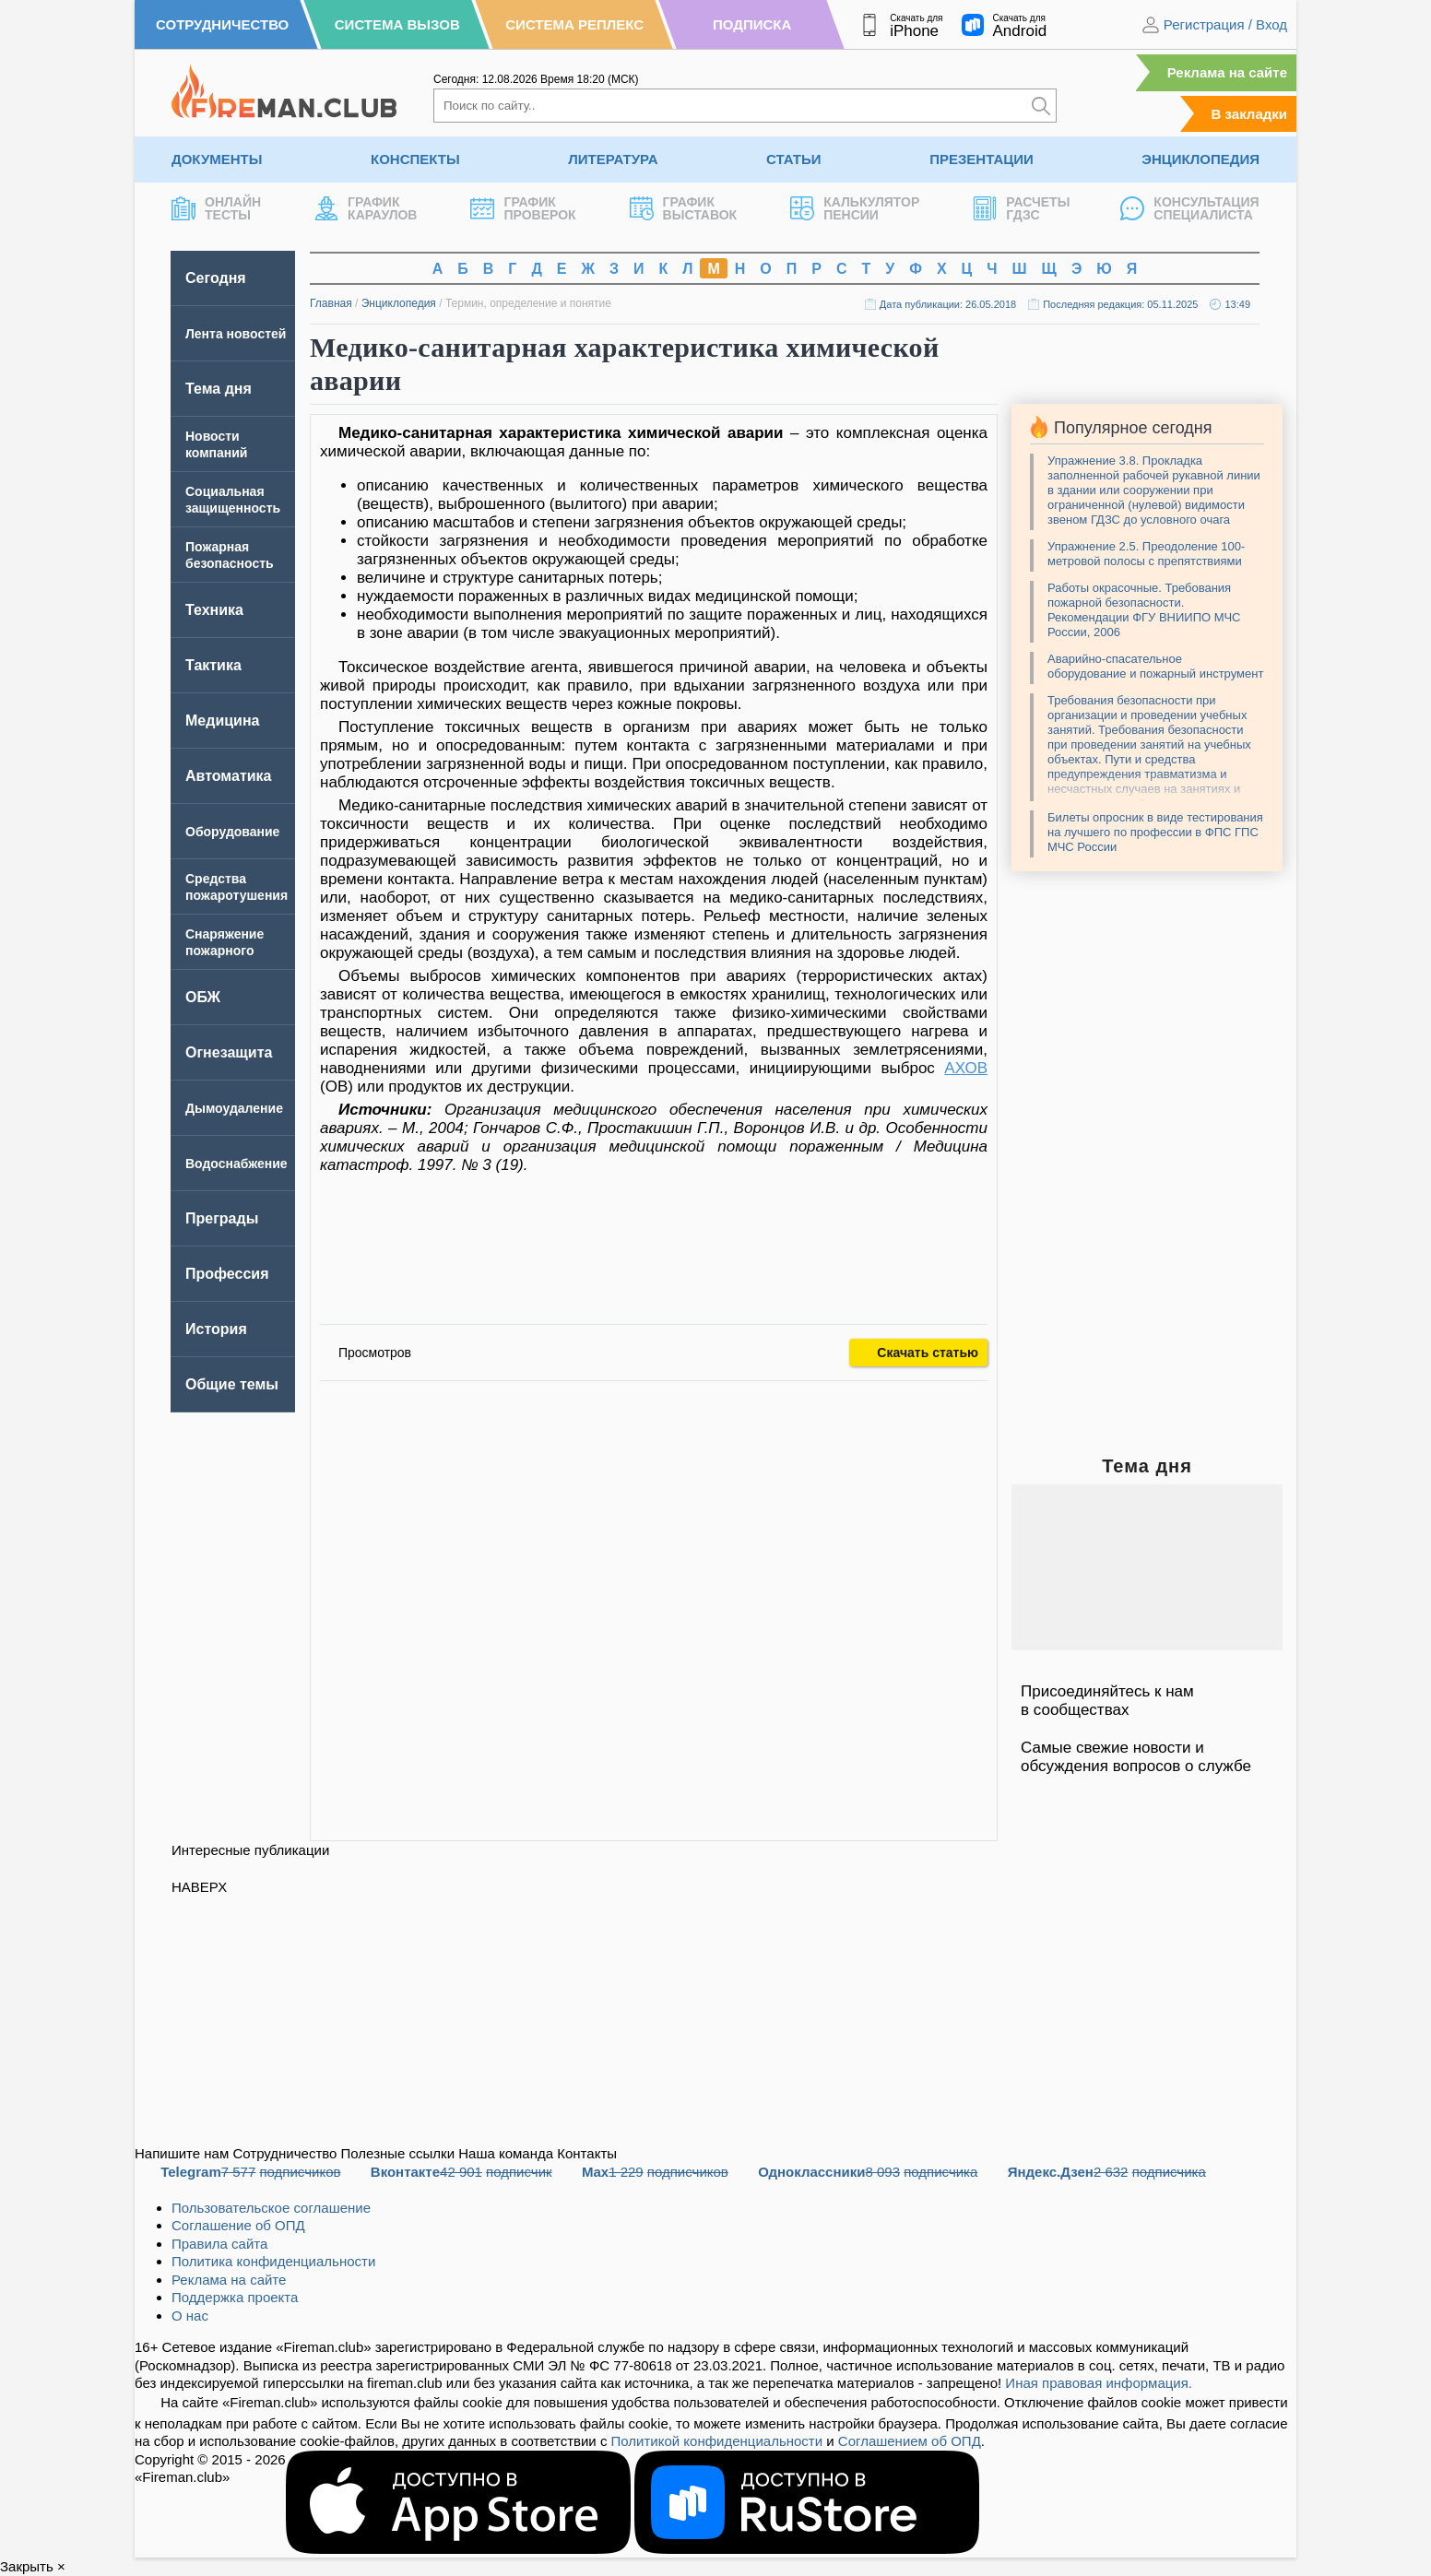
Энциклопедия (1200, 159)
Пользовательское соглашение (271, 2208)
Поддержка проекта (234, 2297)
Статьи (794, 159)
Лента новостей (235, 333)
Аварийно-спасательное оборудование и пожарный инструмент (1155, 666)
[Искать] (1041, 105)
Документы (216, 159)
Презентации (981, 159)
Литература (612, 159)
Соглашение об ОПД (238, 2225)
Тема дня (218, 388)
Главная (331, 303)
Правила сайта (219, 2243)
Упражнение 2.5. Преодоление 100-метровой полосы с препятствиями (1146, 553)
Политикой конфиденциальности (717, 2441)
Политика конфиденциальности (273, 2261)
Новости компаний (216, 444)
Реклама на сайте (1227, 72)
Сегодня (215, 278)
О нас (189, 2315)
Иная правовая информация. (1098, 2383)
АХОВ (966, 1068)
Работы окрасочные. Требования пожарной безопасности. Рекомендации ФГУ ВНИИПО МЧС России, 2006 (1143, 610)
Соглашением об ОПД (909, 2441)
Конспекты (415, 159)
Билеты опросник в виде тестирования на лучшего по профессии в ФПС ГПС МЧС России (1155, 832)
